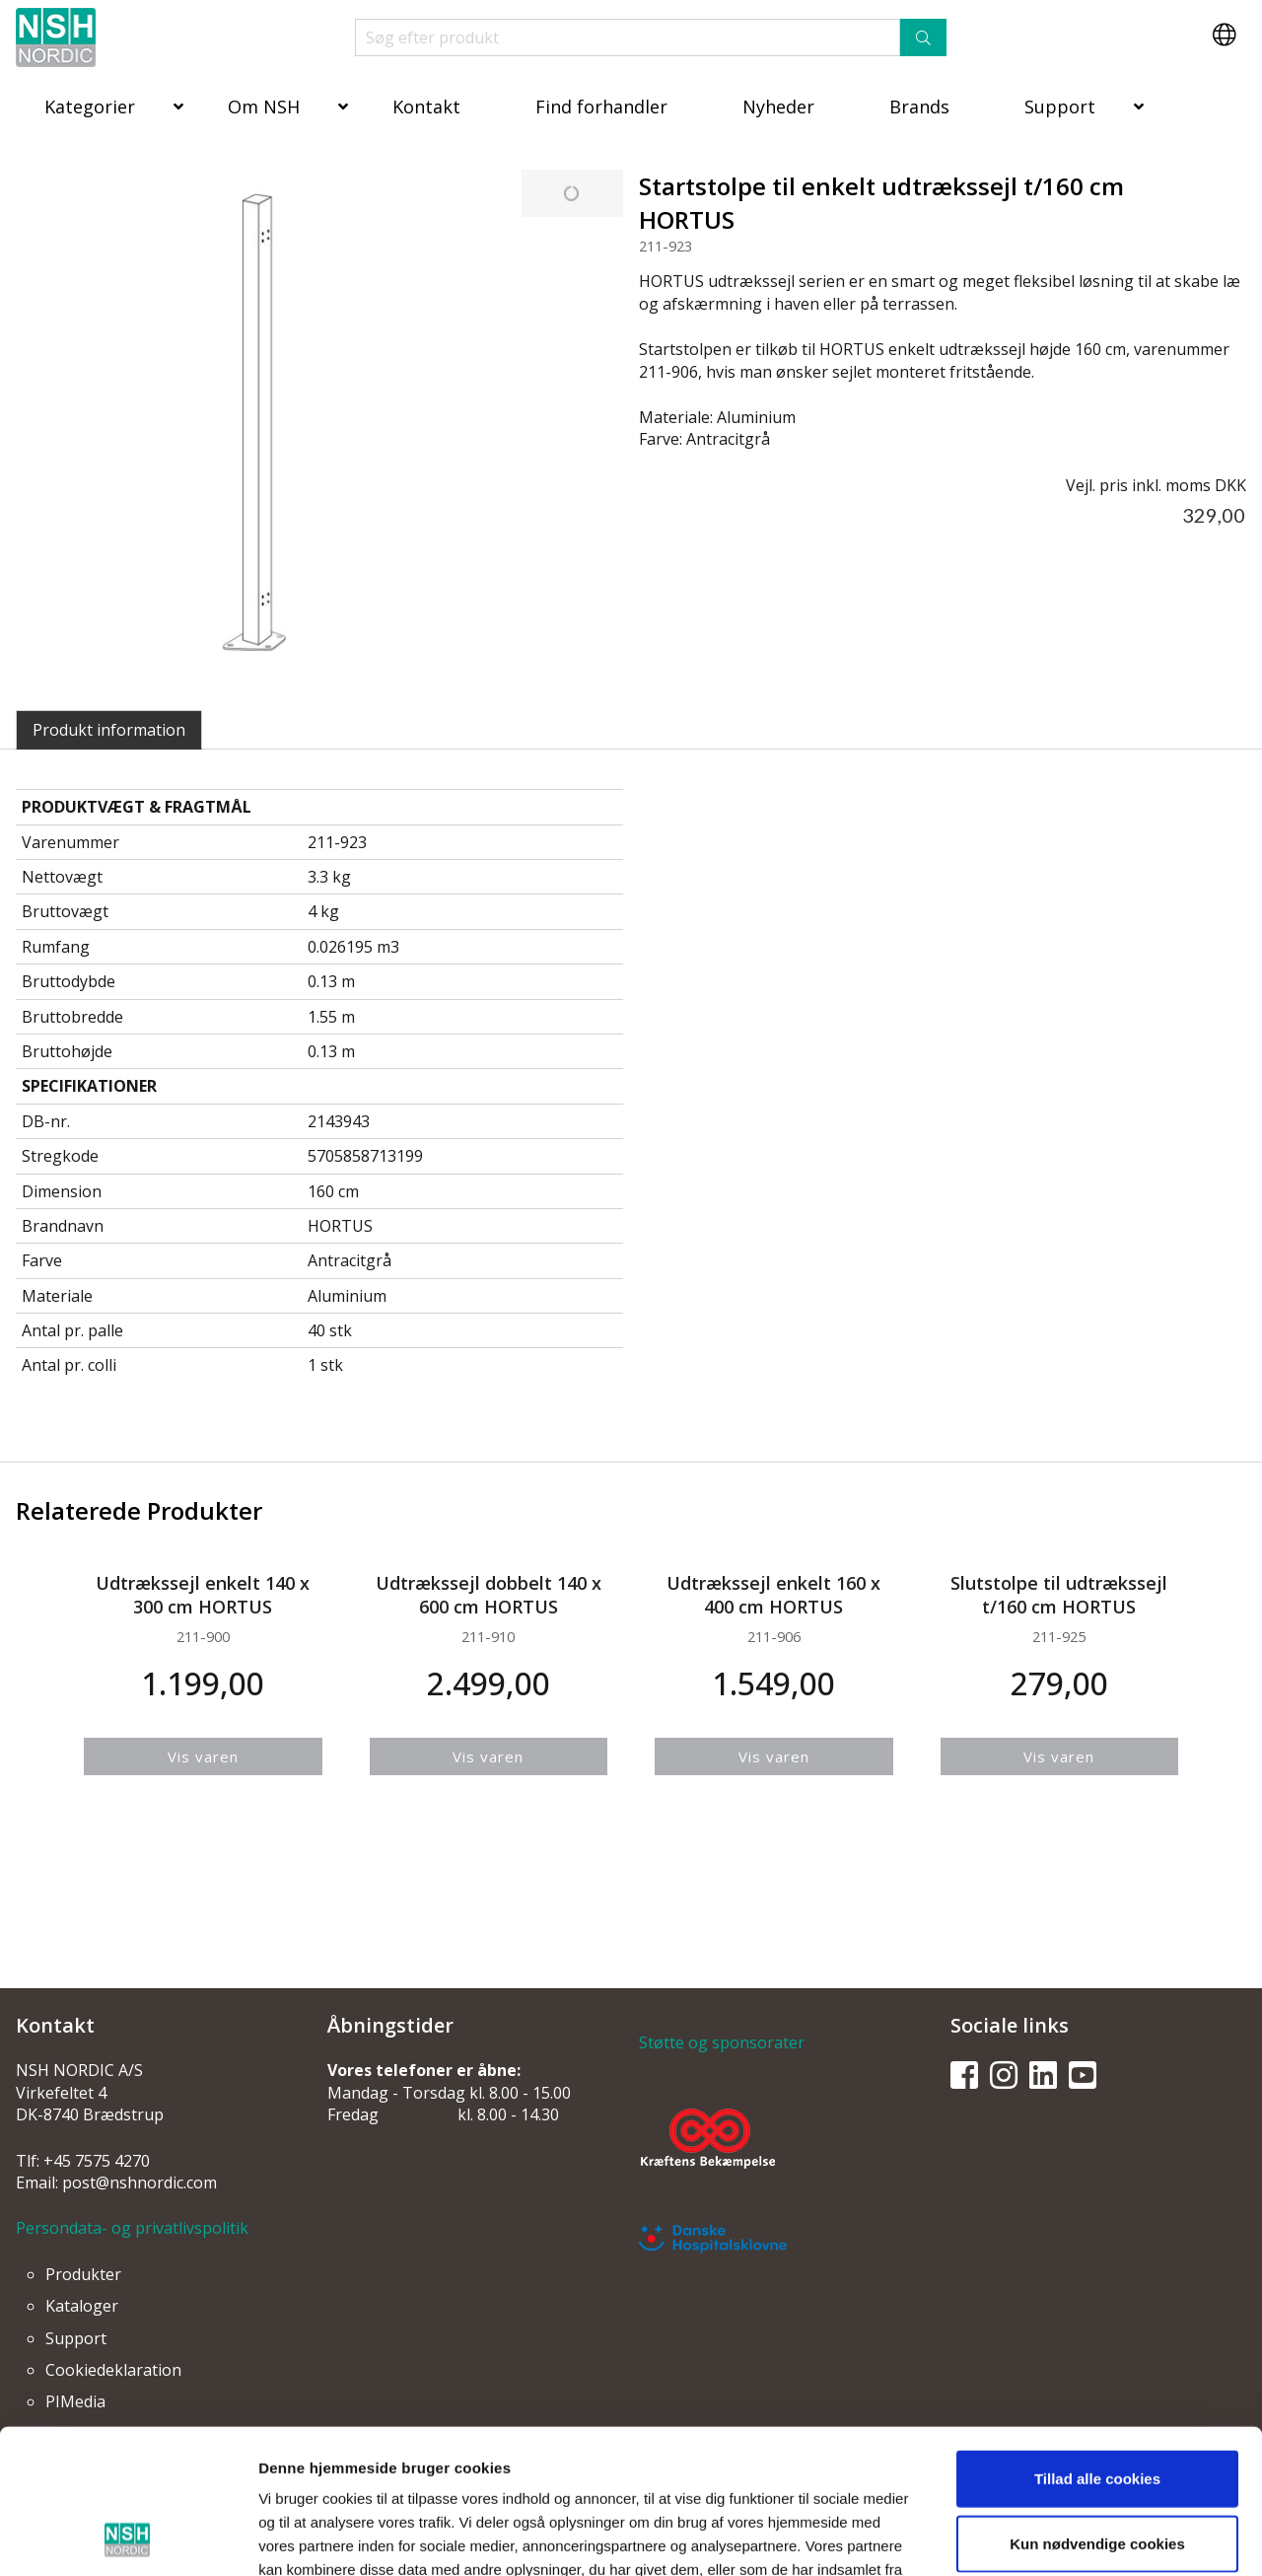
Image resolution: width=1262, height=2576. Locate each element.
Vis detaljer (1020, 2537)
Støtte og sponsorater (722, 2042)
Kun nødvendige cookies (1097, 2407)
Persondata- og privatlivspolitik (132, 2228)
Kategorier (89, 106)
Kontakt (426, 106)
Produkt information (109, 730)
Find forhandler (601, 106)
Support (1059, 106)
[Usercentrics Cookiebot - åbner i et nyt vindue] (127, 2537)
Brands (919, 106)
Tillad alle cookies (1097, 2342)
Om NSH (264, 106)
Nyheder (778, 106)
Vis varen (203, 1756)
